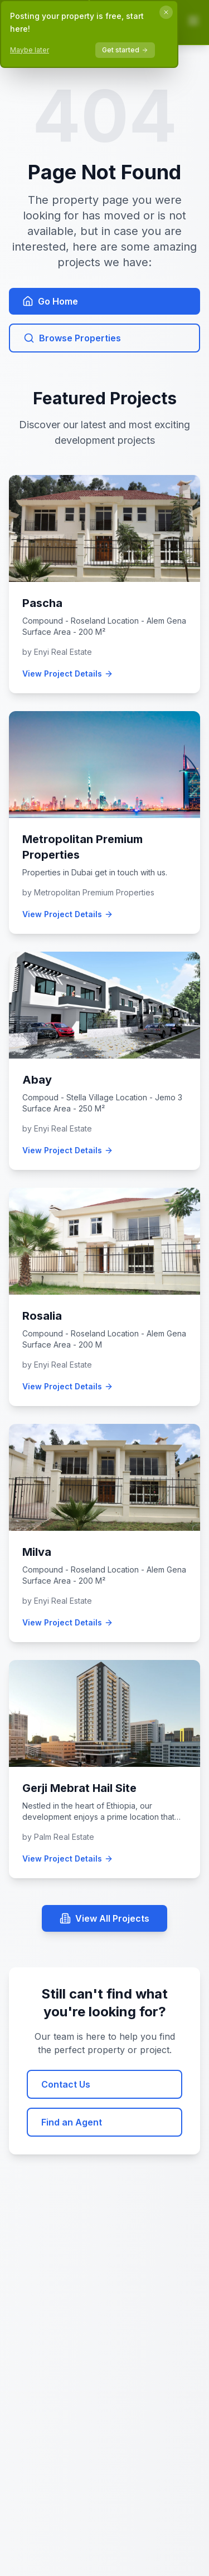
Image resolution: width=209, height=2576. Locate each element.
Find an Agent (71, 2122)
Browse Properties (72, 338)
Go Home (50, 301)
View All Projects (104, 1918)
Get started (125, 50)
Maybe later (29, 50)
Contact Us (65, 2084)
